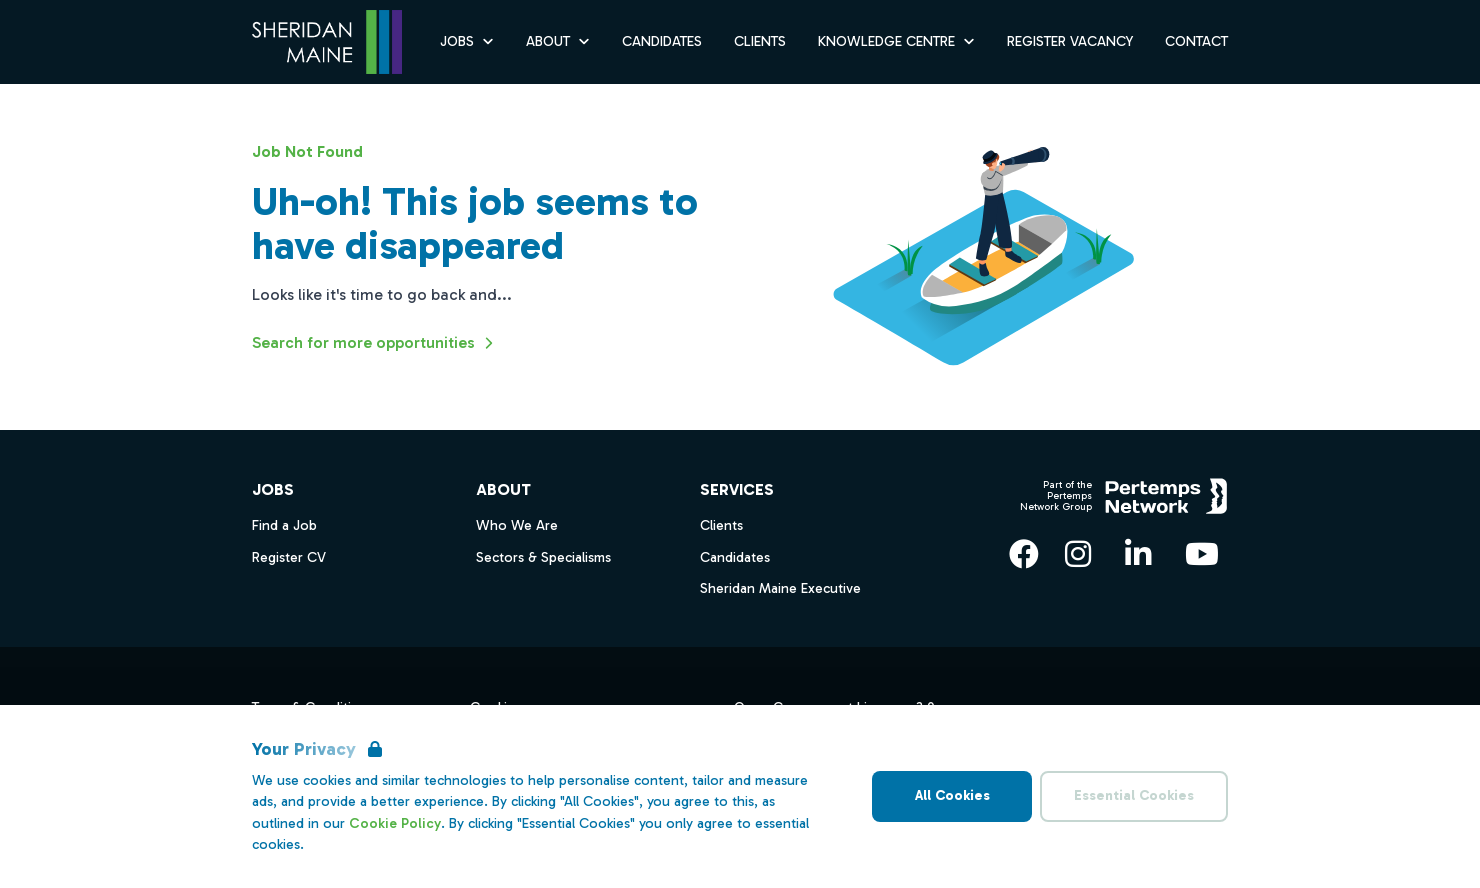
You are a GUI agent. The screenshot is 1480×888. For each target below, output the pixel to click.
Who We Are (517, 525)
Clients (721, 525)
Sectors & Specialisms (543, 557)
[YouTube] (1202, 554)
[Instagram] (1078, 554)
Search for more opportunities (375, 343)
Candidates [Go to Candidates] (662, 41)
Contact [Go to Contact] (1196, 41)
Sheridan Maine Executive (780, 588)
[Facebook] (1024, 554)
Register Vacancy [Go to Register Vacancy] (1070, 41)
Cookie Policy (395, 823)
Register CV (289, 557)
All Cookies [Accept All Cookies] (952, 795)
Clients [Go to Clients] (760, 41)
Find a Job (284, 525)
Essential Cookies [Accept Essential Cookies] (1134, 795)
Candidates (735, 557)
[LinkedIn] (1138, 554)
